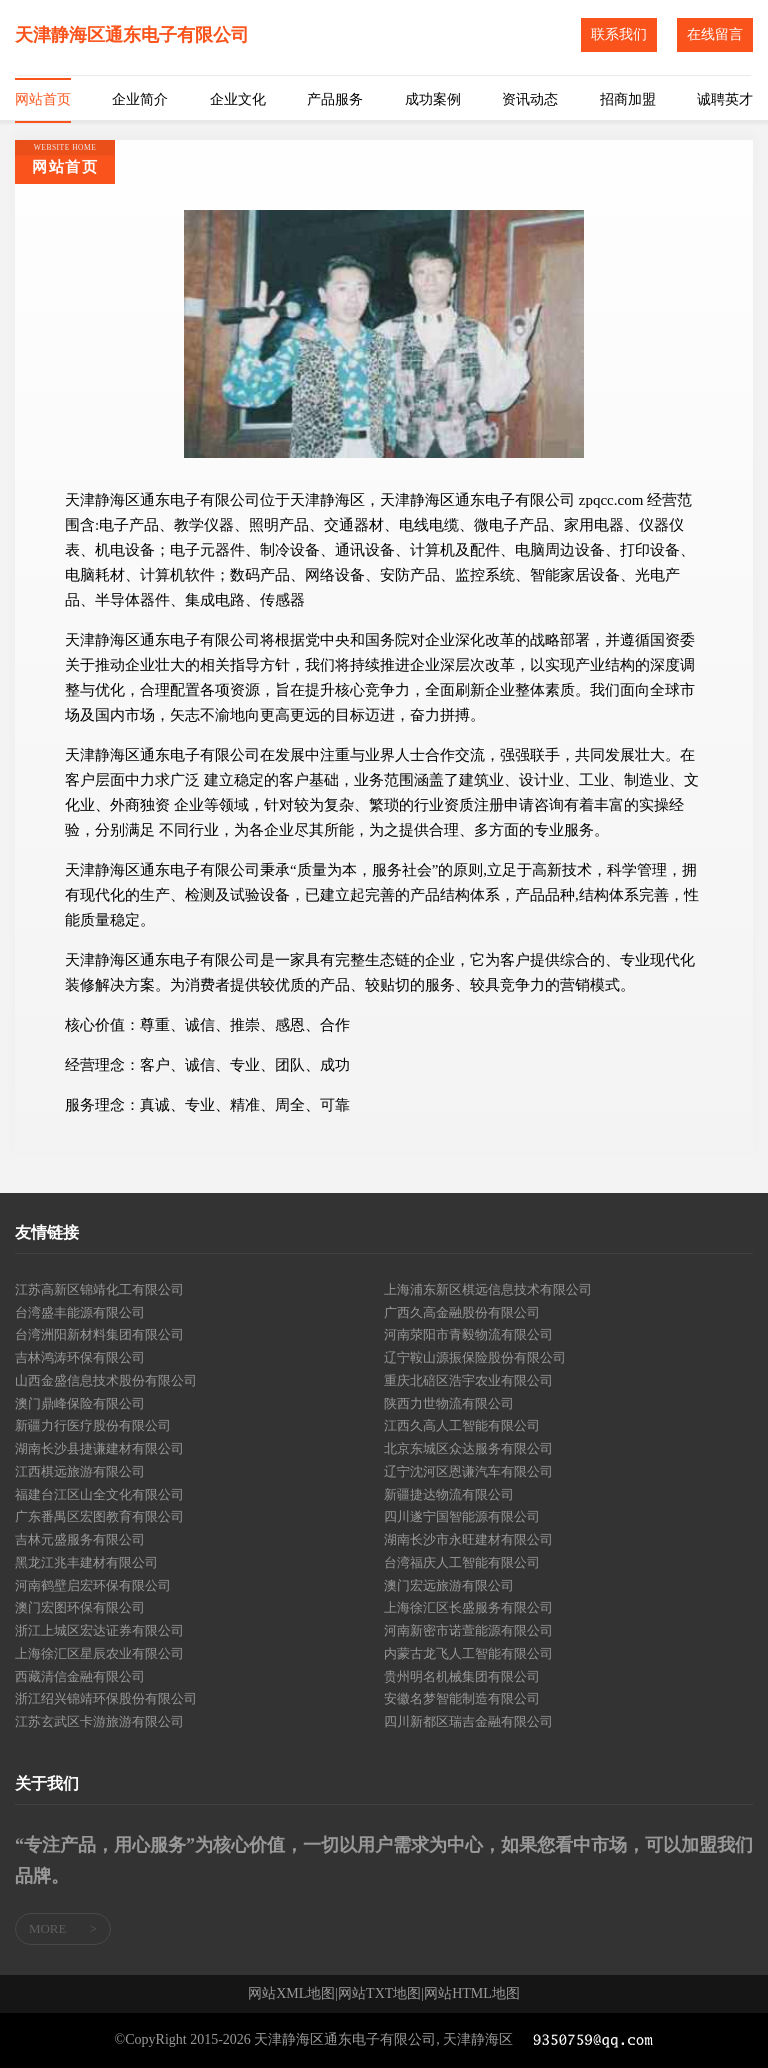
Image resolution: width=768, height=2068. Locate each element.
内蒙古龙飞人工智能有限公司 (468, 1653)
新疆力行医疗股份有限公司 (93, 1425)
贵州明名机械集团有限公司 (462, 1676)
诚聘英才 (725, 99)
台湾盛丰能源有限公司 (80, 1312)
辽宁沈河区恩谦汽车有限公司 (468, 1471)
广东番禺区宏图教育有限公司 (99, 1516)
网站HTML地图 (472, 1994)
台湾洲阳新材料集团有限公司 (99, 1334)
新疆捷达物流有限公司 (449, 1494)
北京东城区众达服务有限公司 (468, 1448)
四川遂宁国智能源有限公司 (462, 1516)
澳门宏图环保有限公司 (80, 1607)
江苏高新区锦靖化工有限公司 (99, 1289)
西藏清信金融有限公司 (80, 1676)
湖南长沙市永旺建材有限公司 (468, 1539)
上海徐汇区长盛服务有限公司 (468, 1607)
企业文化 (238, 99)
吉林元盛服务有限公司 (80, 1539)
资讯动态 (530, 99)
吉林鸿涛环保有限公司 (80, 1357)
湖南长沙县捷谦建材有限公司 (99, 1448)
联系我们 (619, 34)
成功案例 (433, 99)
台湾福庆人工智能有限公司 (462, 1562)
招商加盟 (628, 99)
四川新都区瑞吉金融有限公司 (468, 1721)
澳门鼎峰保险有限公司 (80, 1403)
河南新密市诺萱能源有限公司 (468, 1630)
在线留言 (715, 34)
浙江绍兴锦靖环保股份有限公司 (106, 1698)
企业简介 (140, 99)
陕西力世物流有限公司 (449, 1403)
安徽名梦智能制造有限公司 (462, 1698)
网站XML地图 (291, 1994)
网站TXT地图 (379, 1994)
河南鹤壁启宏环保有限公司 (93, 1585)
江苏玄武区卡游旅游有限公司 (99, 1721)
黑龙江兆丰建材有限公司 (86, 1562)
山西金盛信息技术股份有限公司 (106, 1380)
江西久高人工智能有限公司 (462, 1425)
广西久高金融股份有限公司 (462, 1312)
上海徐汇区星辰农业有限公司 (99, 1653)
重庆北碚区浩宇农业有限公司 (468, 1380)
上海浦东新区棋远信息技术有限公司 (488, 1289)
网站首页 (43, 99)
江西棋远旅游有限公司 (80, 1471)
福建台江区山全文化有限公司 (99, 1494)
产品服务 (335, 99)
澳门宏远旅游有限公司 (449, 1585)
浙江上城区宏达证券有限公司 (99, 1630)
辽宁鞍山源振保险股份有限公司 (475, 1357)
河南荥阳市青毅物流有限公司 (468, 1334)
